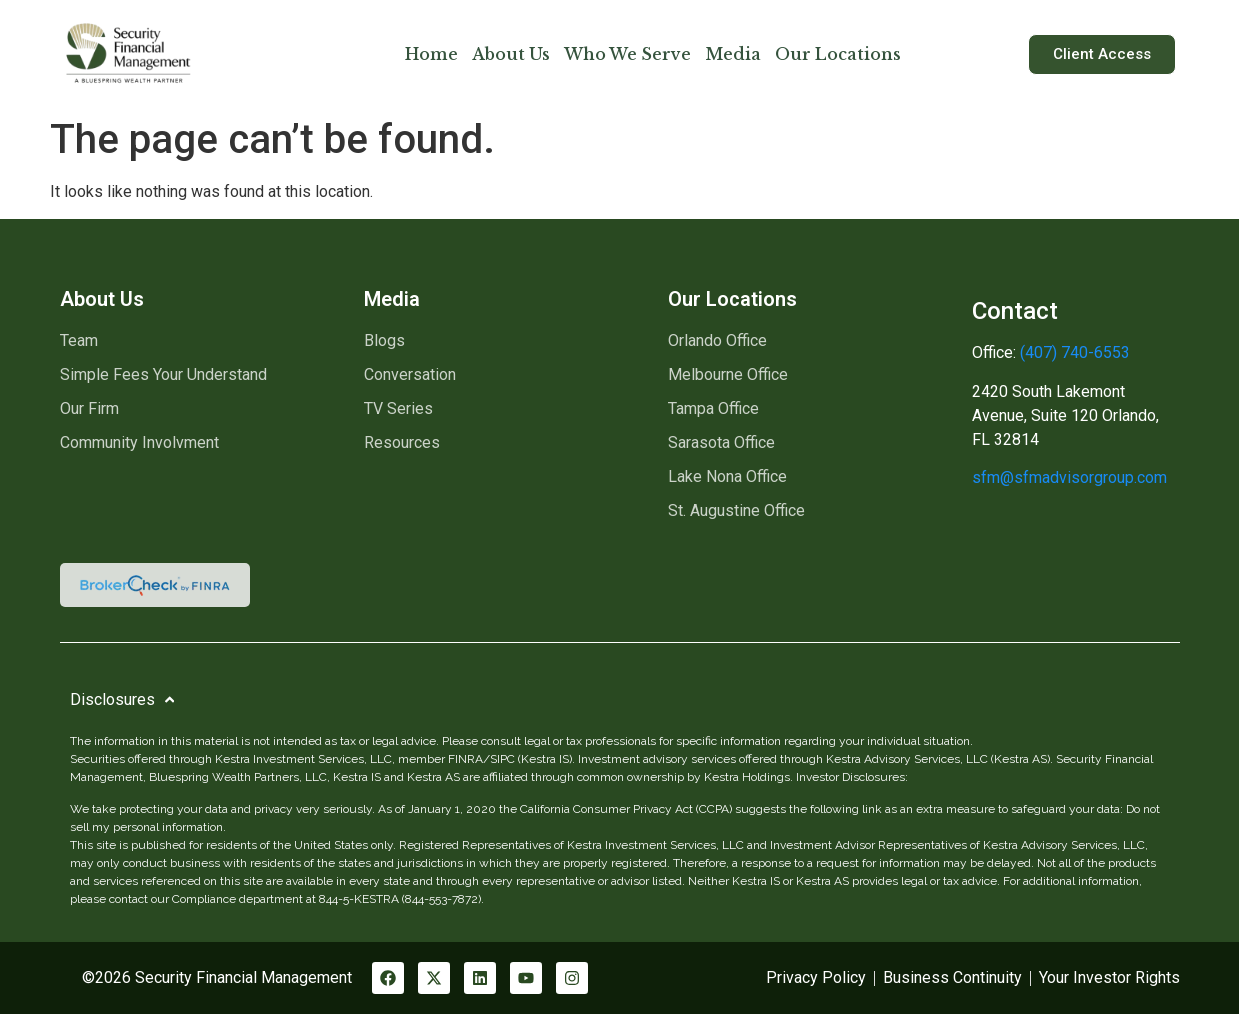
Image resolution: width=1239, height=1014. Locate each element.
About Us (511, 54)
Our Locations (838, 54)
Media (733, 54)
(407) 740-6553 (1073, 352)
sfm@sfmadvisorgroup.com (1069, 477)
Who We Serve (627, 54)
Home (431, 54)
